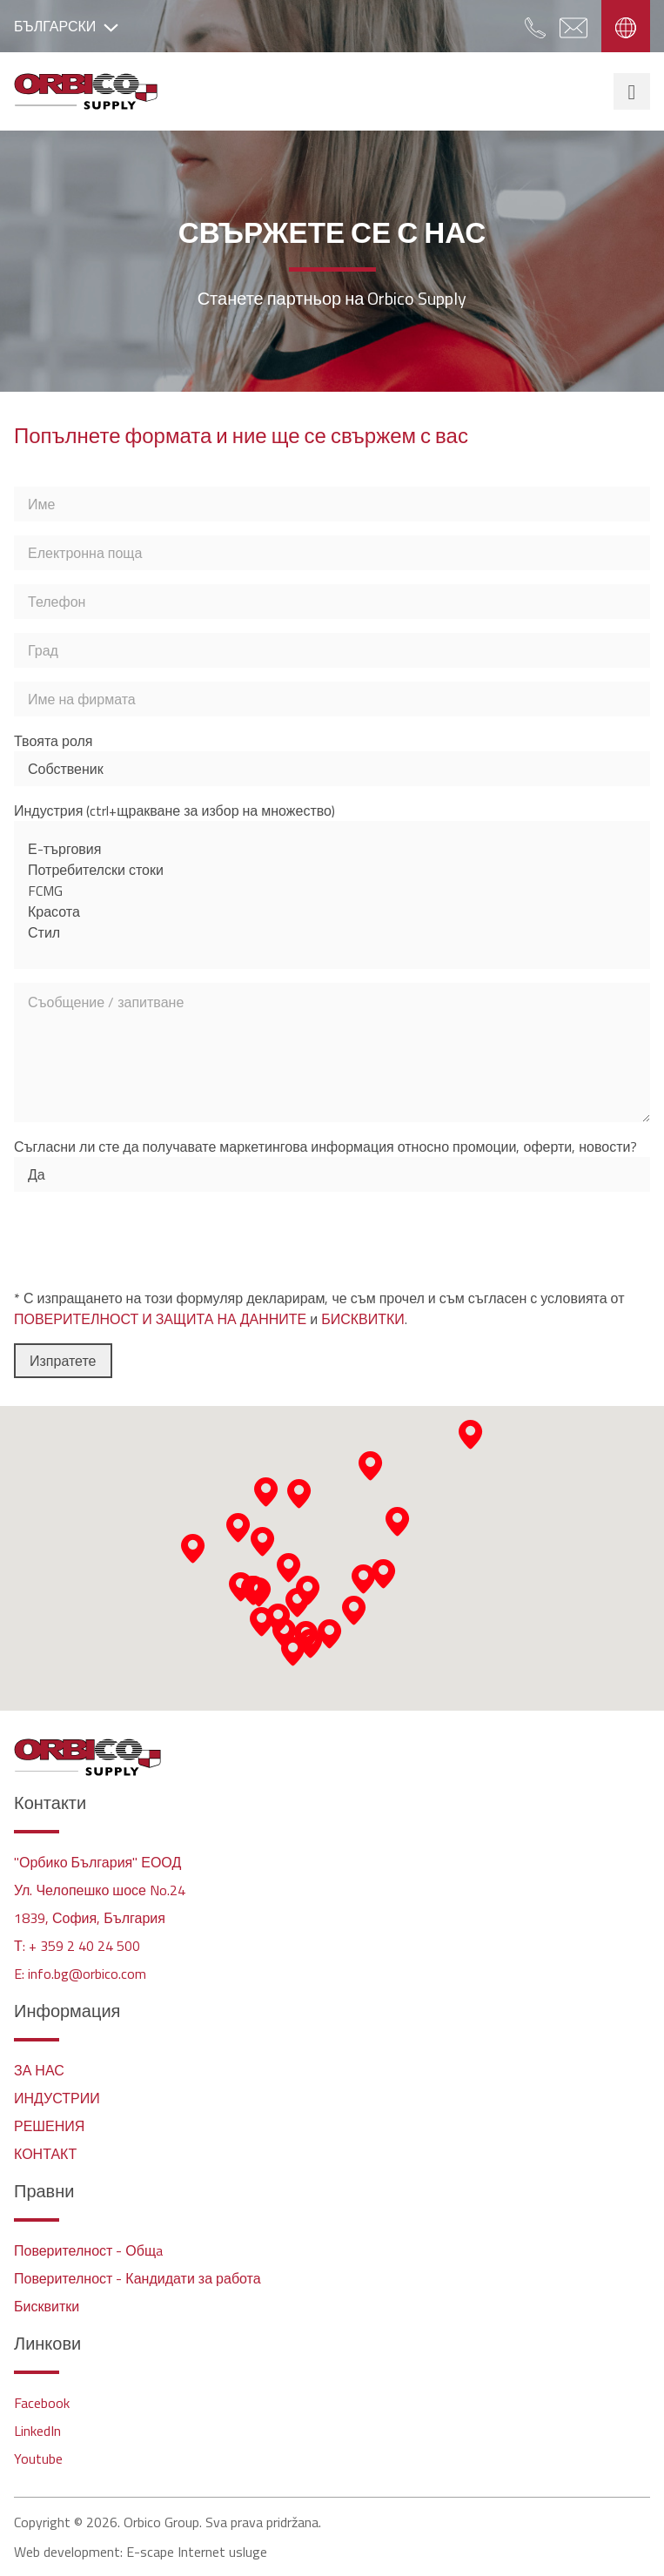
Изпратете (63, 1360)
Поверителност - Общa (88, 2250)
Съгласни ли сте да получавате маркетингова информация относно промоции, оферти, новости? (325, 1146)
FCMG (332, 890)
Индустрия (174, 810)
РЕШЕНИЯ (49, 2125)
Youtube (38, 2458)
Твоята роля (53, 740)
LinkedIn (37, 2430)
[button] (310, 1643)
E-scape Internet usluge (196, 2551)
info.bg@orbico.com (87, 1973)
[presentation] (146, 1240)
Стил (332, 932)
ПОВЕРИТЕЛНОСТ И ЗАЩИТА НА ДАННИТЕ (160, 1318)
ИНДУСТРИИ (57, 2098)
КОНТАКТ (45, 2153)
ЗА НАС (39, 2070)
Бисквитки (46, 2306)
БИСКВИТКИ (363, 1318)
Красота (332, 911)
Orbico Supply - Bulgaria (86, 91)
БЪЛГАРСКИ (66, 26)
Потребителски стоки (332, 869)
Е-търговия (332, 848)
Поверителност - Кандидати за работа (137, 2278)
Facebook (42, 2402)
